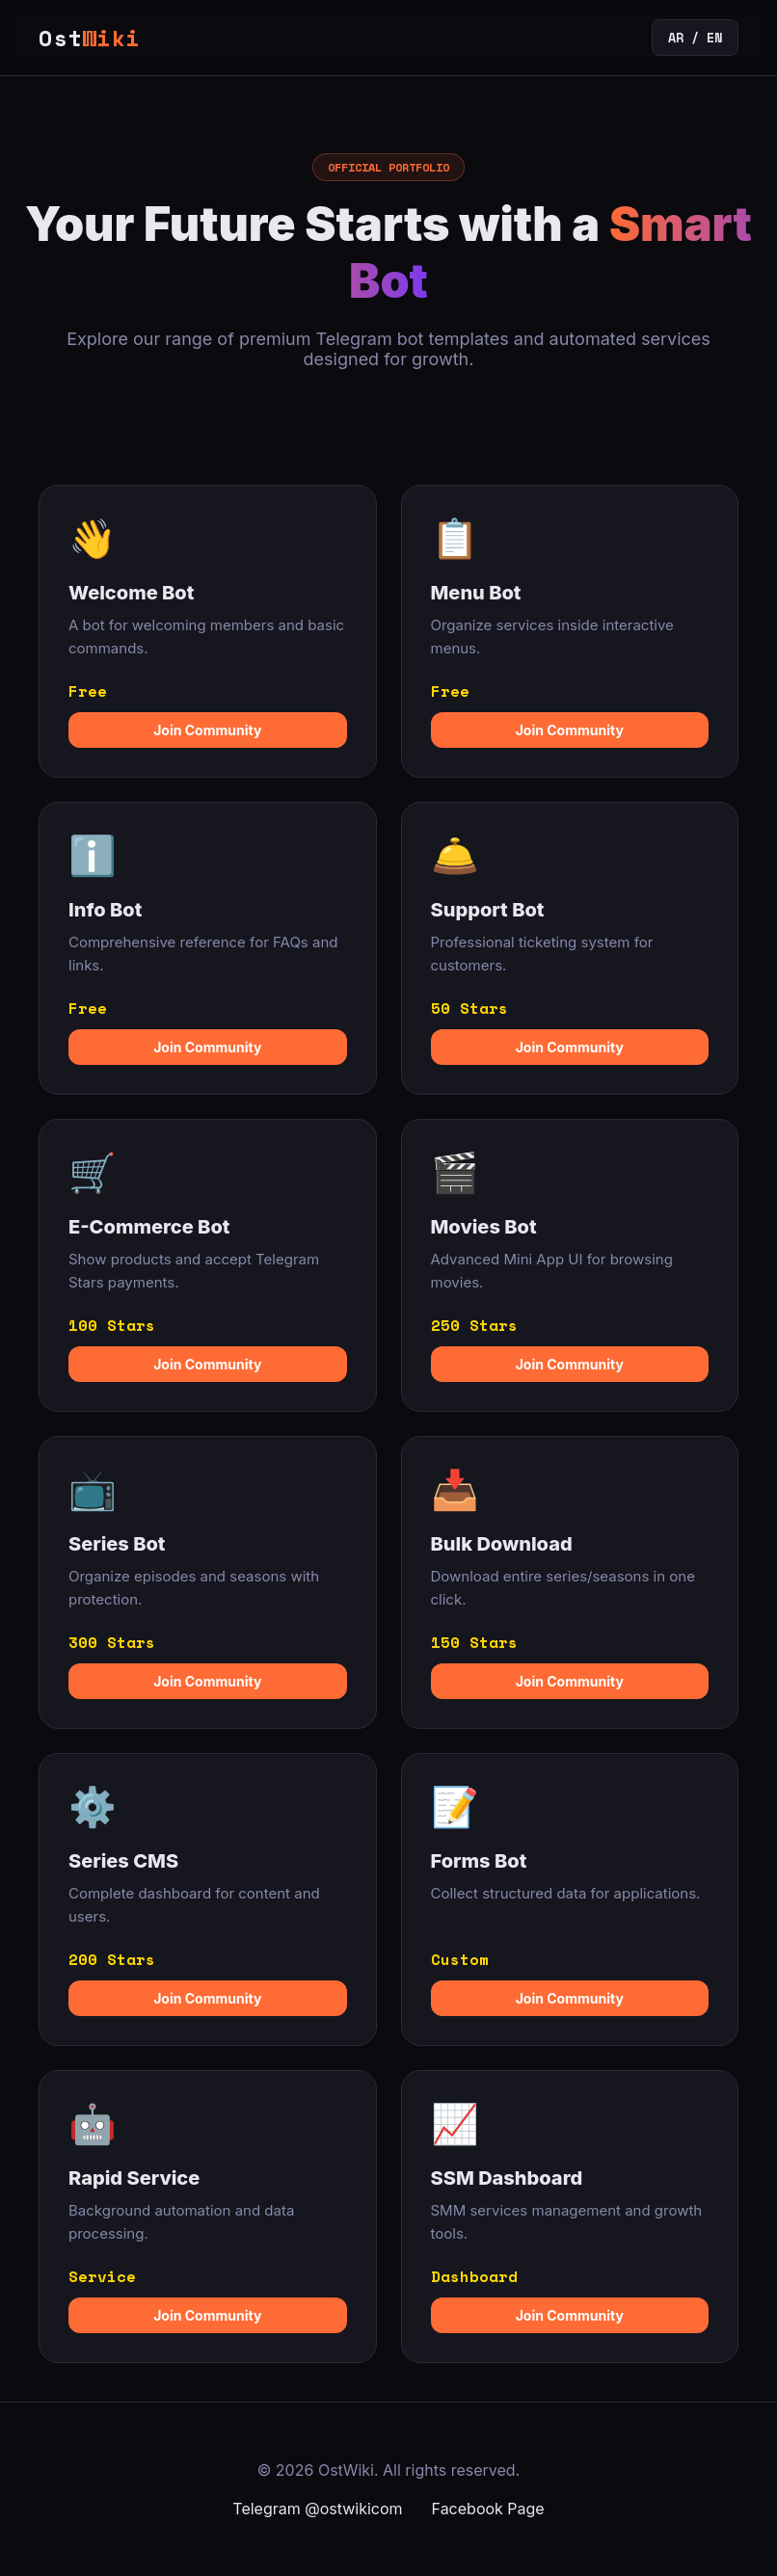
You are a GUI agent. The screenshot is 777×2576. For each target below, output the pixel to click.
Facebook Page (488, 2508)
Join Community (207, 730)
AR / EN (695, 37)
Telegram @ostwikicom (317, 2508)
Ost (89, 37)
